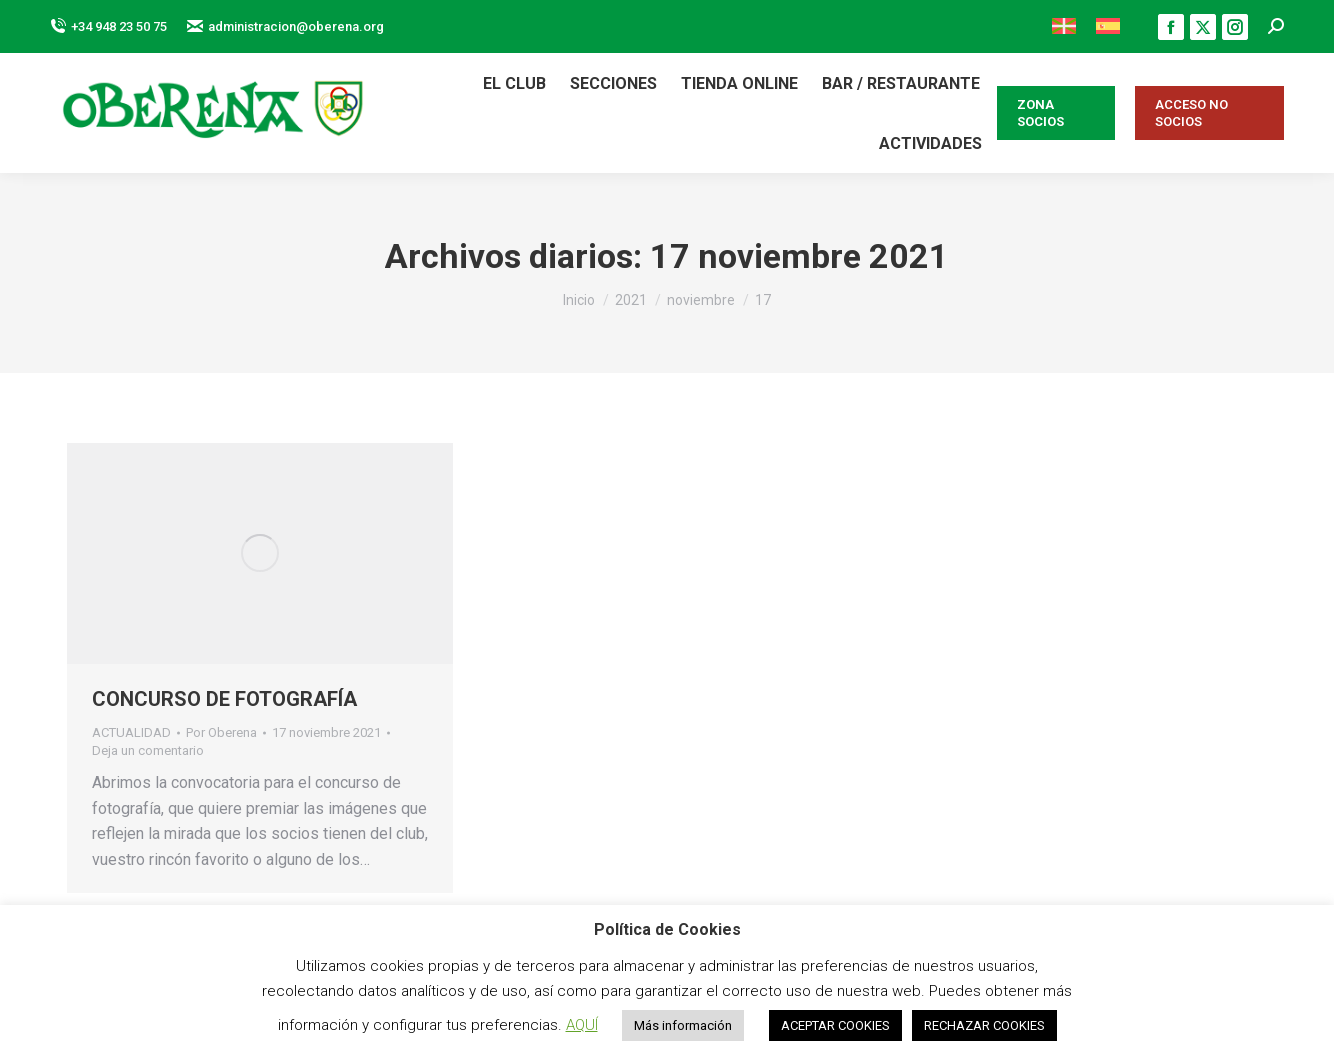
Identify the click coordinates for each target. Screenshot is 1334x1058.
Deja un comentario (148, 750)
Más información (683, 1025)
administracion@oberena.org (285, 26)
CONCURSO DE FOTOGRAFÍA (224, 699)
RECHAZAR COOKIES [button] (984, 1025)
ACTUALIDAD (131, 732)
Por (221, 732)
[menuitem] (1064, 26)
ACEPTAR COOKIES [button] (835, 1025)
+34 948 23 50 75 (108, 26)
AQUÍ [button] (582, 1025)
